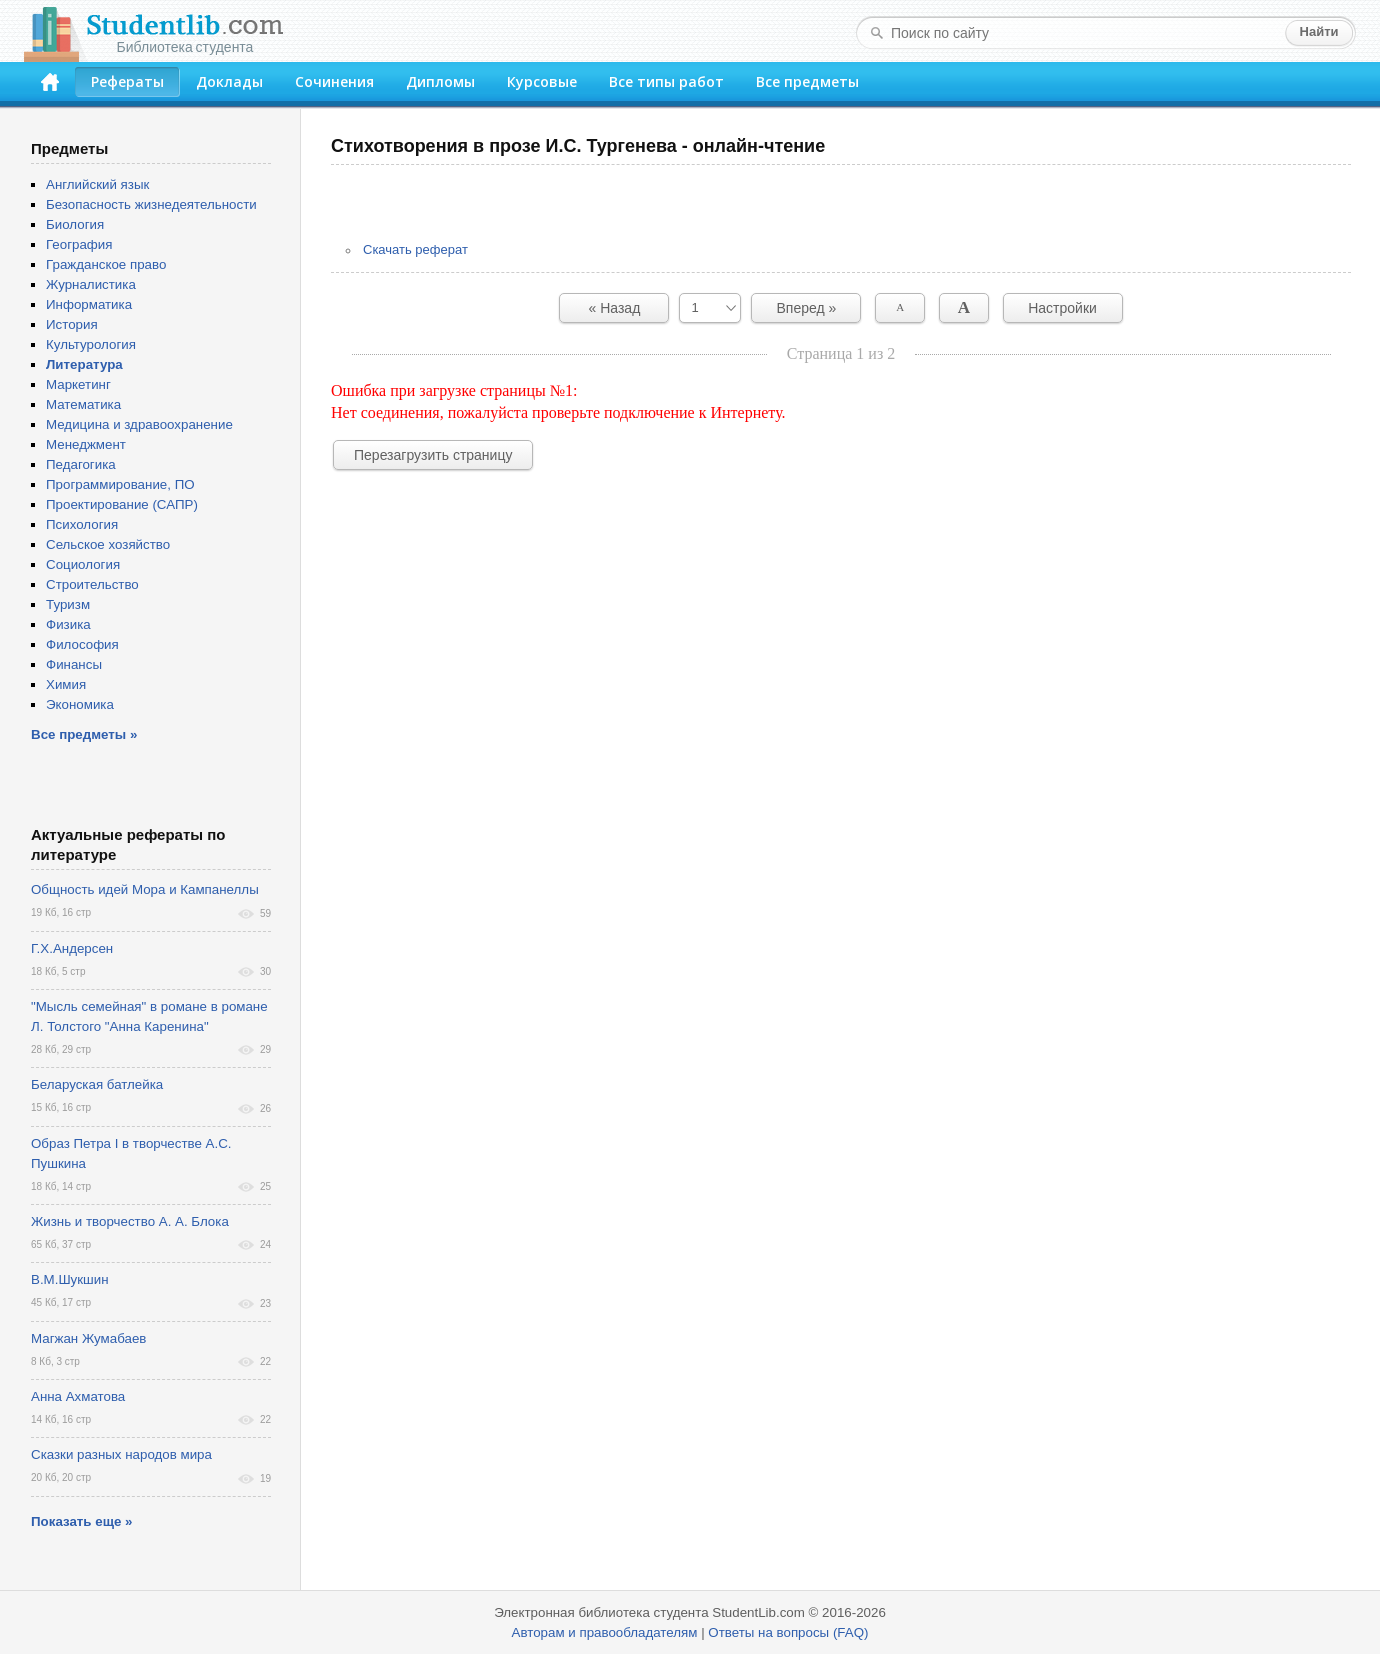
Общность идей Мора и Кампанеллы (145, 889)
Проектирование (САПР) (122, 504)
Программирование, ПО (120, 484)
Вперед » (807, 308)
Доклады (229, 81)
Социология (83, 564)
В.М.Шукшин (70, 1279)
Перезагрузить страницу (433, 455)
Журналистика (91, 284)
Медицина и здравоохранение (139, 424)
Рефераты (127, 81)
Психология (82, 524)
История (72, 324)
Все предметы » (84, 734)
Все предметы (807, 81)
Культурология (91, 344)
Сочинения (334, 81)
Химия (66, 684)
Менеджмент (86, 444)
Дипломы (440, 81)
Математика (83, 404)
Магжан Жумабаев (88, 1338)
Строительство (92, 584)
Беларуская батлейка (97, 1084)
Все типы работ (666, 81)
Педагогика (81, 464)
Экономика (80, 704)
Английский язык (97, 184)
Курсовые (542, 81)
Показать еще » (81, 1521)
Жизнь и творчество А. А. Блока (130, 1221)
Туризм (68, 604)
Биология (75, 224)
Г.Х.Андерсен (72, 948)
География (79, 244)
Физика (68, 624)
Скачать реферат (415, 249)
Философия (82, 644)
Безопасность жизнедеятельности (151, 204)
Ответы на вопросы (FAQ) (788, 1632)
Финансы (74, 664)
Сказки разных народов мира (121, 1454)
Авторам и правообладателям (605, 1632)
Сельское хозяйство (108, 544)
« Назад (615, 308)
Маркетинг (78, 384)
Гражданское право (106, 264)
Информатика (89, 304)
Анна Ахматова (78, 1396)
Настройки (1062, 308)
